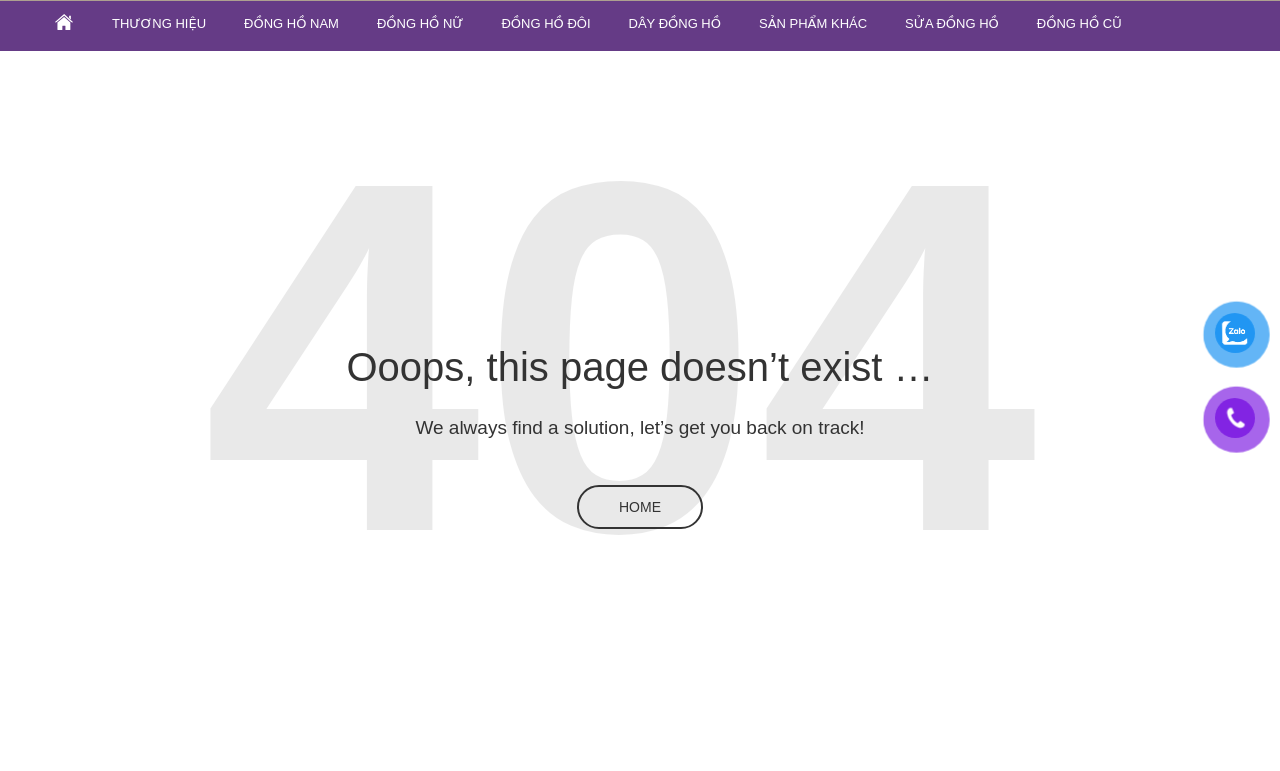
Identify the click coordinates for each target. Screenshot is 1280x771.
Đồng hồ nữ (420, 23)
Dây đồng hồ (675, 23)
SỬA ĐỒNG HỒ (952, 23)
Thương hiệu (159, 23)
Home (640, 507)
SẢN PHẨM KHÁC (813, 23)
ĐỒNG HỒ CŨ (1079, 23)
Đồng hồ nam (291, 23)
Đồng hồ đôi (545, 23)
